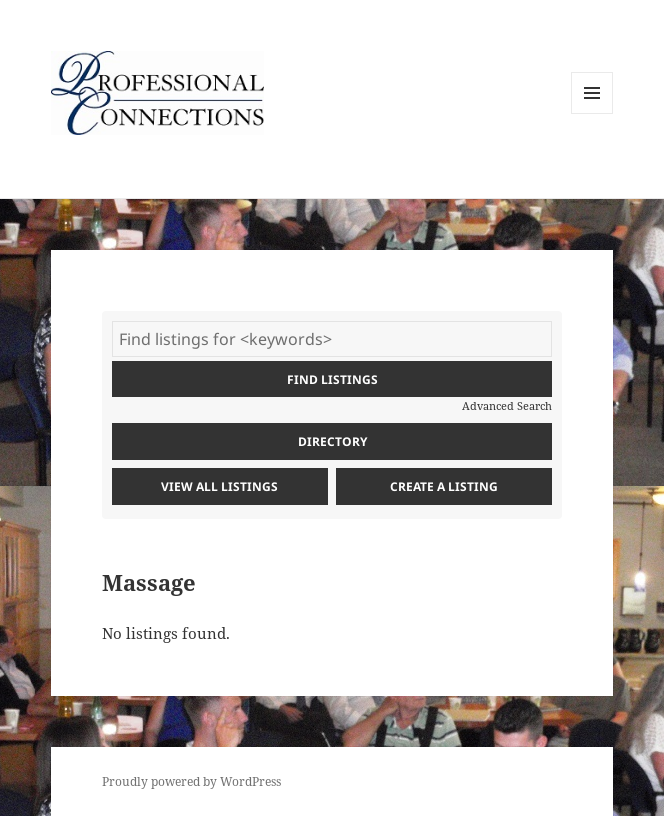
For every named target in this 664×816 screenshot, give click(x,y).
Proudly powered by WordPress (191, 781)
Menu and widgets (592, 113)
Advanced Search (507, 405)
